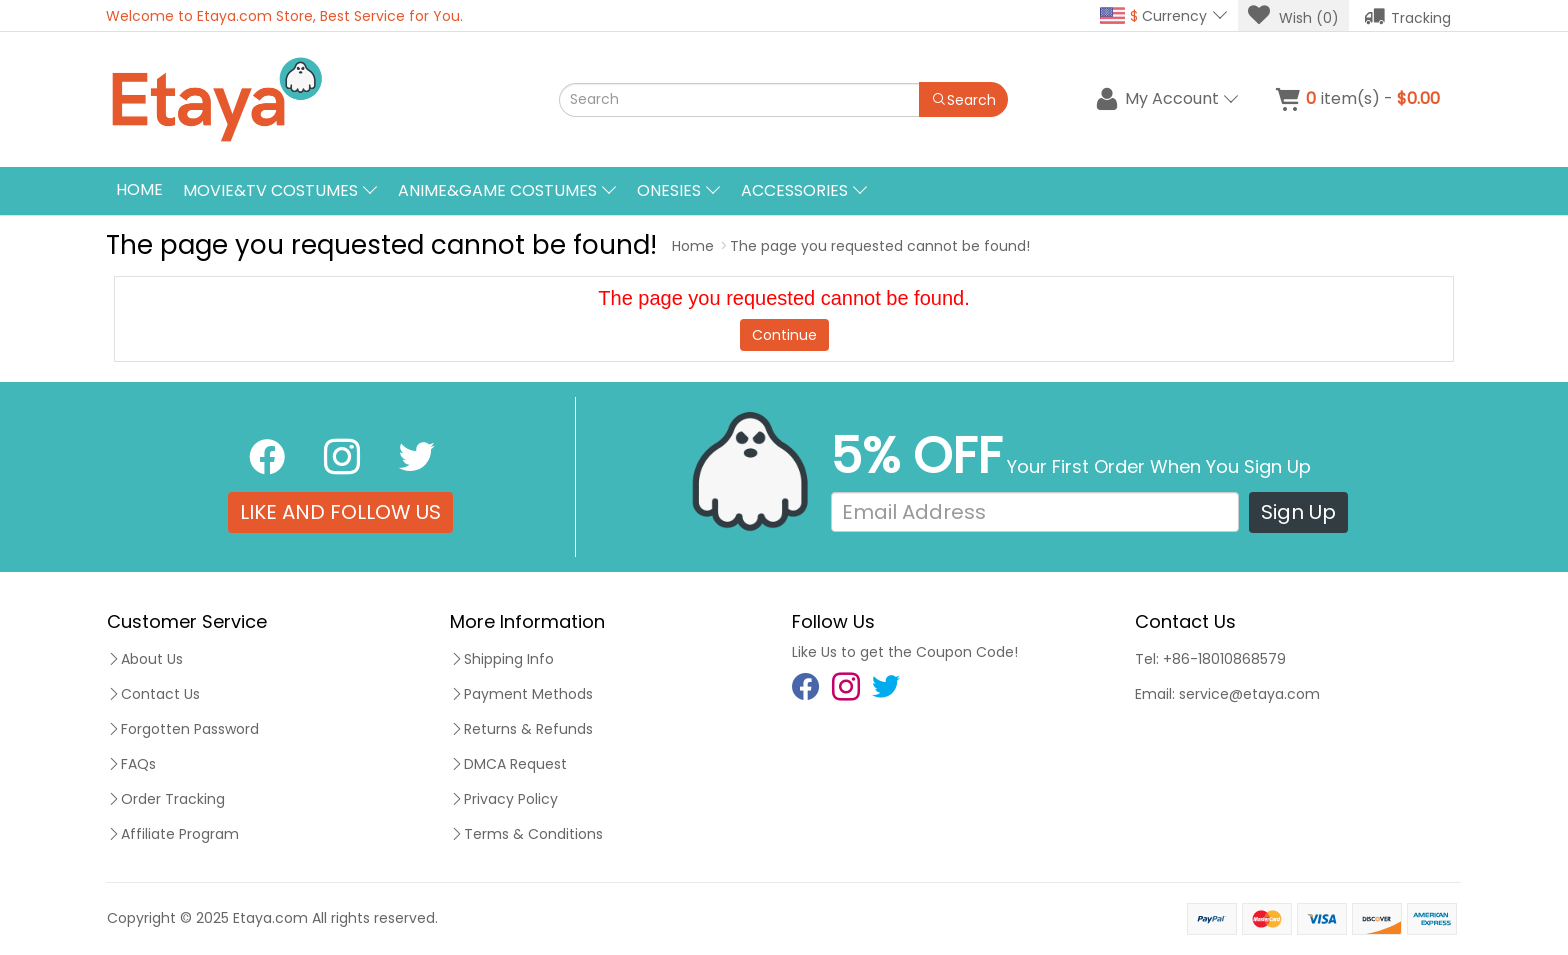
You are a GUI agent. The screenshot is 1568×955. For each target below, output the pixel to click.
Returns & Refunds (521, 729)
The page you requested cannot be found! (880, 246)
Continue (784, 335)
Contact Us (153, 694)
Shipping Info (502, 659)
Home (139, 189)
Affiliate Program (173, 834)
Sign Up (1298, 512)
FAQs (131, 764)
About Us (145, 659)
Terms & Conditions (526, 834)
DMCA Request (508, 764)
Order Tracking (166, 799)
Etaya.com (270, 918)
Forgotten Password (183, 729)
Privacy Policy (504, 799)
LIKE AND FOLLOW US (340, 512)
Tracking (1407, 16)
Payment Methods (521, 694)
